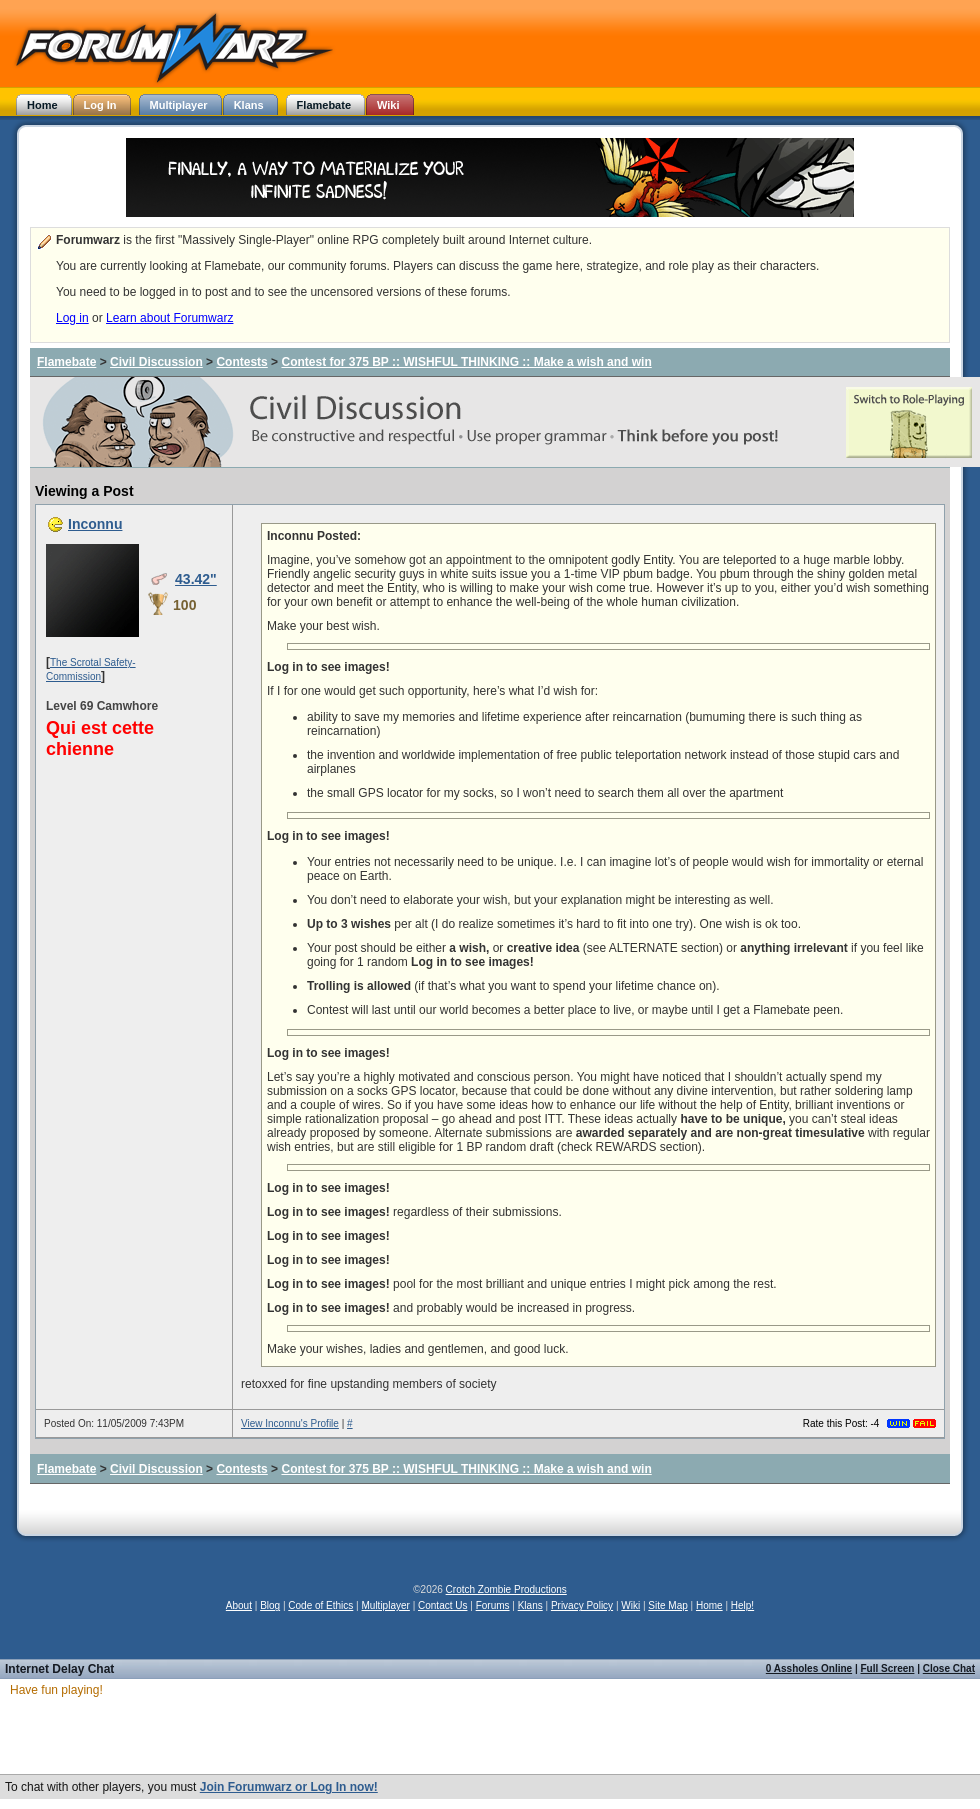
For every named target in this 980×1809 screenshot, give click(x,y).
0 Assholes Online (809, 1668)
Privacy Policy (582, 1605)
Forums (493, 1605)
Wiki (630, 1605)
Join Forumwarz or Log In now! (289, 1787)
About (239, 1605)
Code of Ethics (320, 1605)
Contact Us (442, 1605)
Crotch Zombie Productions (506, 1589)
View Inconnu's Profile (290, 1423)
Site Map (667, 1605)
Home (709, 1605)
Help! (742, 1605)
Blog (270, 1605)
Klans (530, 1605)
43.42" (196, 579)
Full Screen (888, 1668)
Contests (241, 362)
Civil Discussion (156, 362)
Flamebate (66, 362)
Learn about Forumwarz (169, 318)
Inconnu (95, 524)
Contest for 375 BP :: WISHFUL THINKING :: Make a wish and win (466, 362)
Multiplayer (386, 1605)
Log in (72, 318)
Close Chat (949, 1668)
